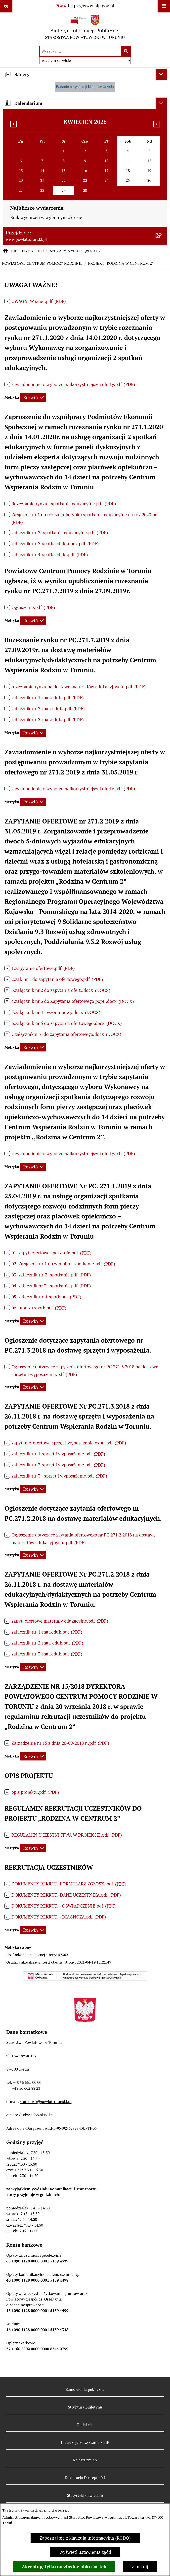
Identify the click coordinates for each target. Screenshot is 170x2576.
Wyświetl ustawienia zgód (85, 2552)
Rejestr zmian (85, 2460)
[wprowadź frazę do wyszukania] (80, 51)
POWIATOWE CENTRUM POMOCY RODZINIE (42, 263)
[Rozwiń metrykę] (33, 397)
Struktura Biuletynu (85, 2407)
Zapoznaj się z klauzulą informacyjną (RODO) (85, 2538)
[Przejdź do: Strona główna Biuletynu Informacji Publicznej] (5, 251)
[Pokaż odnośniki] (6, 6)
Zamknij (140, 2567)
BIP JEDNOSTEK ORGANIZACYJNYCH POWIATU (54, 251)
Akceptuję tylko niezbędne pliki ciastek (64, 2567)
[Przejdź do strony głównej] (85, 28)
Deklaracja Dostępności (85, 2477)
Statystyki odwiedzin (85, 2495)
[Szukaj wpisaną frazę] (126, 51)
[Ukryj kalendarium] (161, 103)
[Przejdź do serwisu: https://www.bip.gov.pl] (85, 6)
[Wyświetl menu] (164, 6)
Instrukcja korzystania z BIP (85, 2442)
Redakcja (85, 2424)
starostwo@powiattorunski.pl (45, 2101)
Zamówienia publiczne (85, 2389)
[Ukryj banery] (161, 74)
